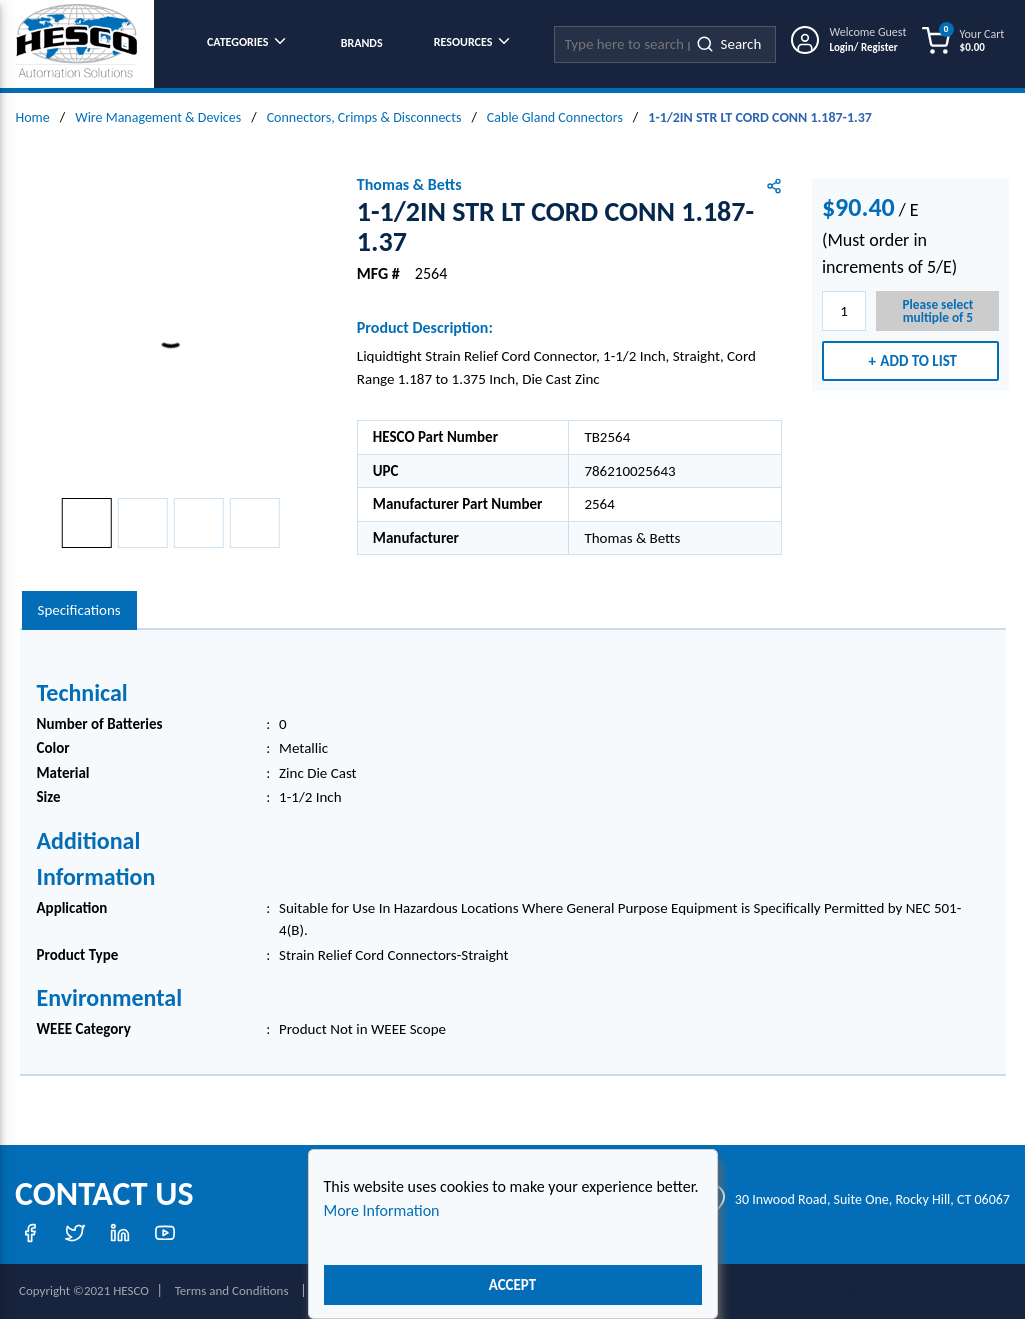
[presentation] (79, 610)
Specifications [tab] (79, 610)
